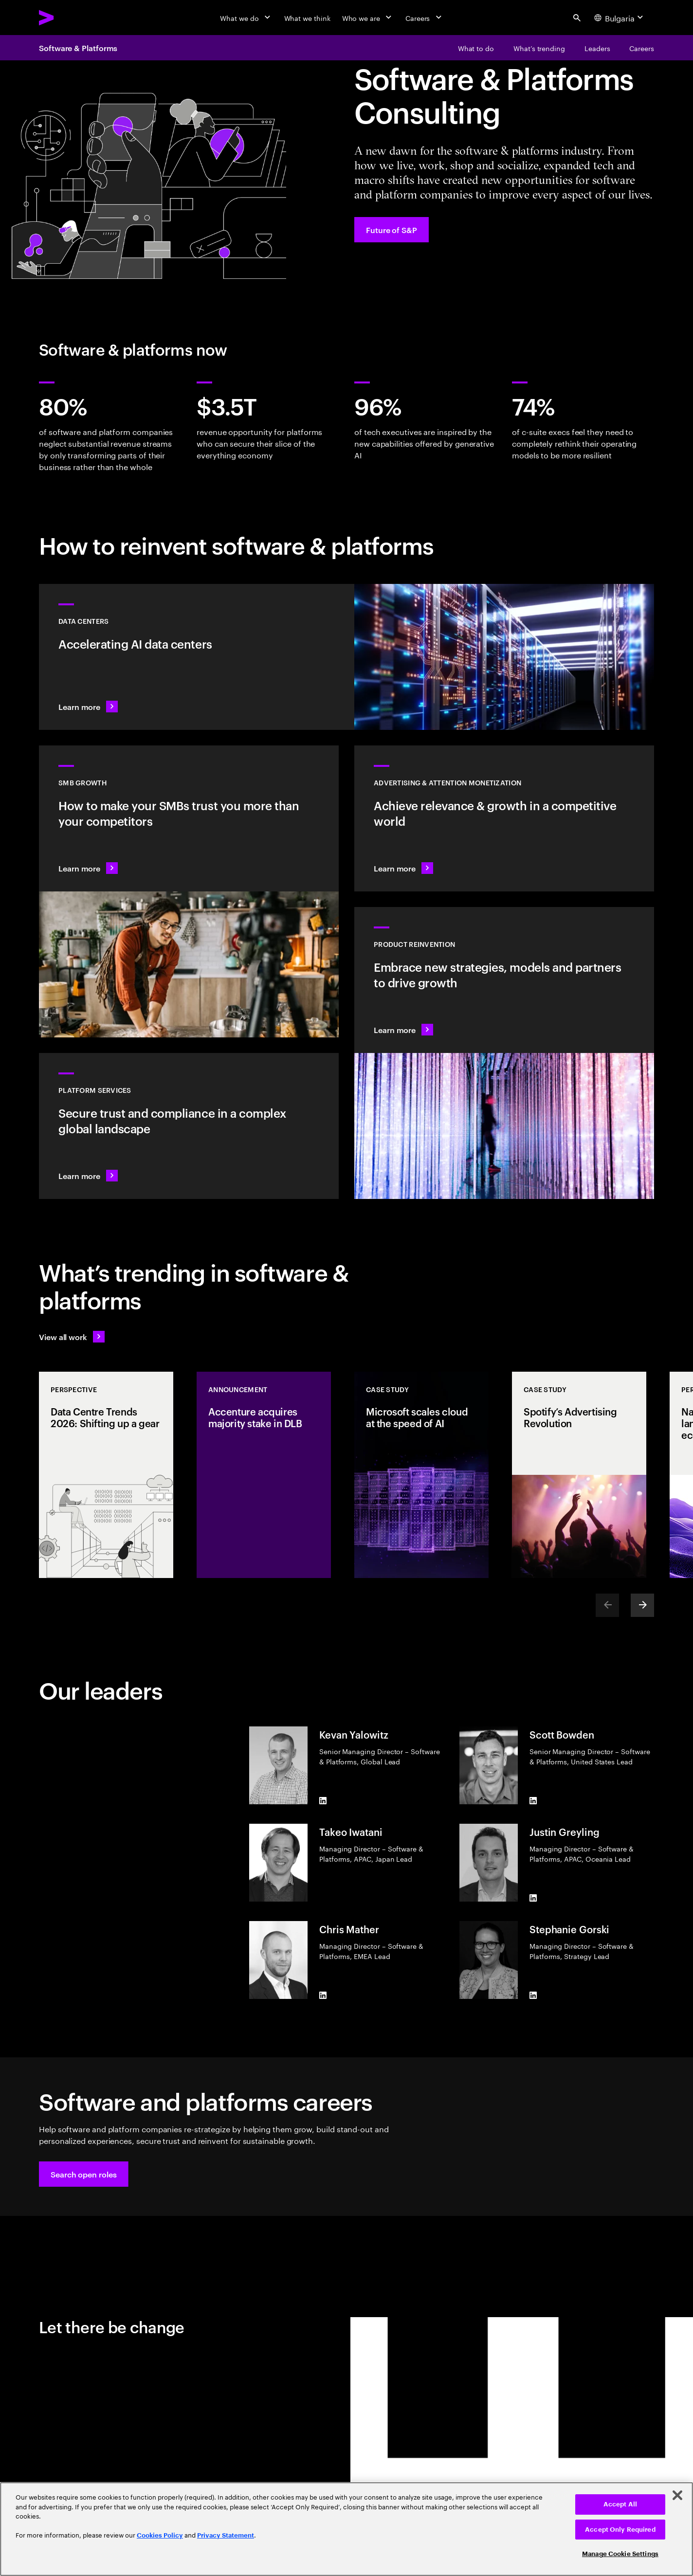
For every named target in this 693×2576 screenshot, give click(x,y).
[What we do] (246, 17)
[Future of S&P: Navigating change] (391, 229)
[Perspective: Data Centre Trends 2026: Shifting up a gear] (106, 1475)
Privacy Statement (225, 2535)
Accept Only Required (620, 2529)
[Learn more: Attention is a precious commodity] (504, 818)
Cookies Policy (160, 2535)
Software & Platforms (78, 47)
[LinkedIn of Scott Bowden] (533, 1800)
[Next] (642, 1605)
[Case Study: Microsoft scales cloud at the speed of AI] (421, 1475)
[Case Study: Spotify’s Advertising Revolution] (579, 1475)
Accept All (620, 2504)
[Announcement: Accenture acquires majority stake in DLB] (264, 1475)
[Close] (677, 2495)
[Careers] (424, 17)
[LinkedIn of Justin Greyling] (533, 1897)
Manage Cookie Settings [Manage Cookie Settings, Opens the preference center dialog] (620, 2554)
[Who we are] (368, 17)
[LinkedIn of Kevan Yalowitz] (323, 1800)
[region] (346, 2529)
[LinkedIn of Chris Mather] (323, 1995)
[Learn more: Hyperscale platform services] (189, 1126)
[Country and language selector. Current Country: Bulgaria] (620, 17)
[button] (83, 2174)
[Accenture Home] (68, 17)
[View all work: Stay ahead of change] (72, 1336)
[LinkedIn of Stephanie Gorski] (533, 1995)
